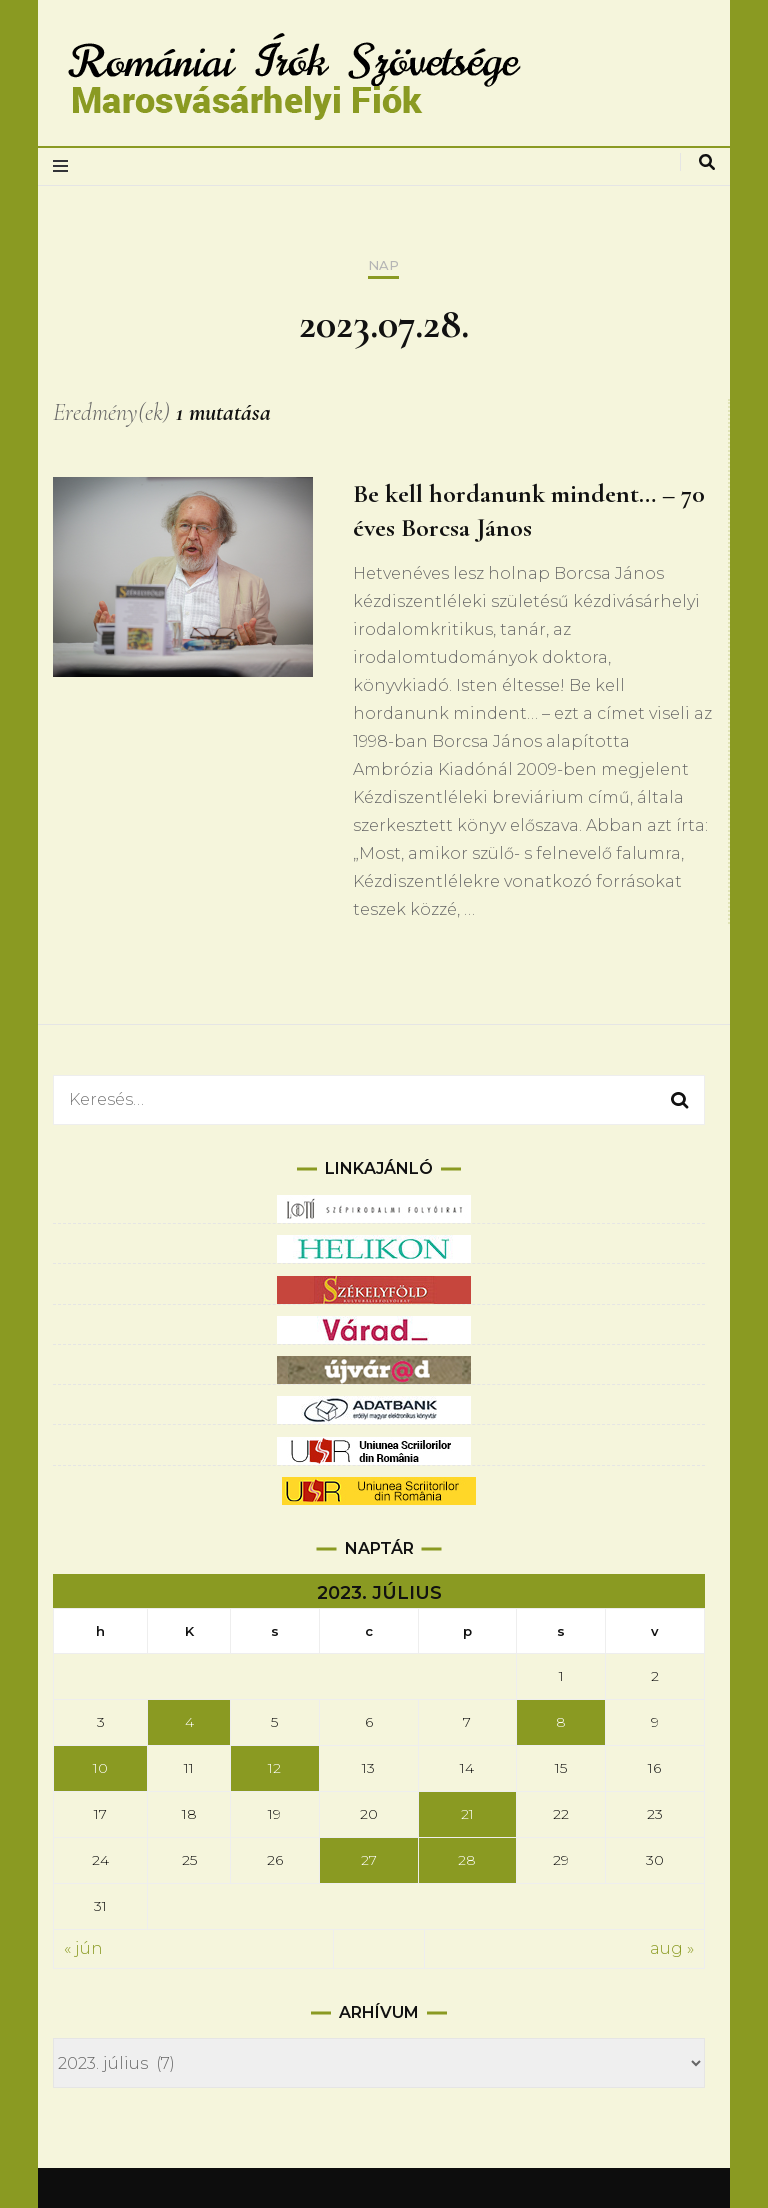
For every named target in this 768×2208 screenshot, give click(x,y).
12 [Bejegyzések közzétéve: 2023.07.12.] (274, 1768)
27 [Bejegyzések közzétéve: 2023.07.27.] (369, 1860)
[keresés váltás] (707, 162)
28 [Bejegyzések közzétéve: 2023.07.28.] (467, 1860)
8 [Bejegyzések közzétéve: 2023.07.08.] (561, 1722)
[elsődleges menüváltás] (65, 166)
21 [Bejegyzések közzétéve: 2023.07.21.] (467, 1814)
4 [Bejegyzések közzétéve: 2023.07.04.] (189, 1722)
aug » (672, 1948)
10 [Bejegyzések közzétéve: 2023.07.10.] (100, 1768)
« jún (83, 1948)
